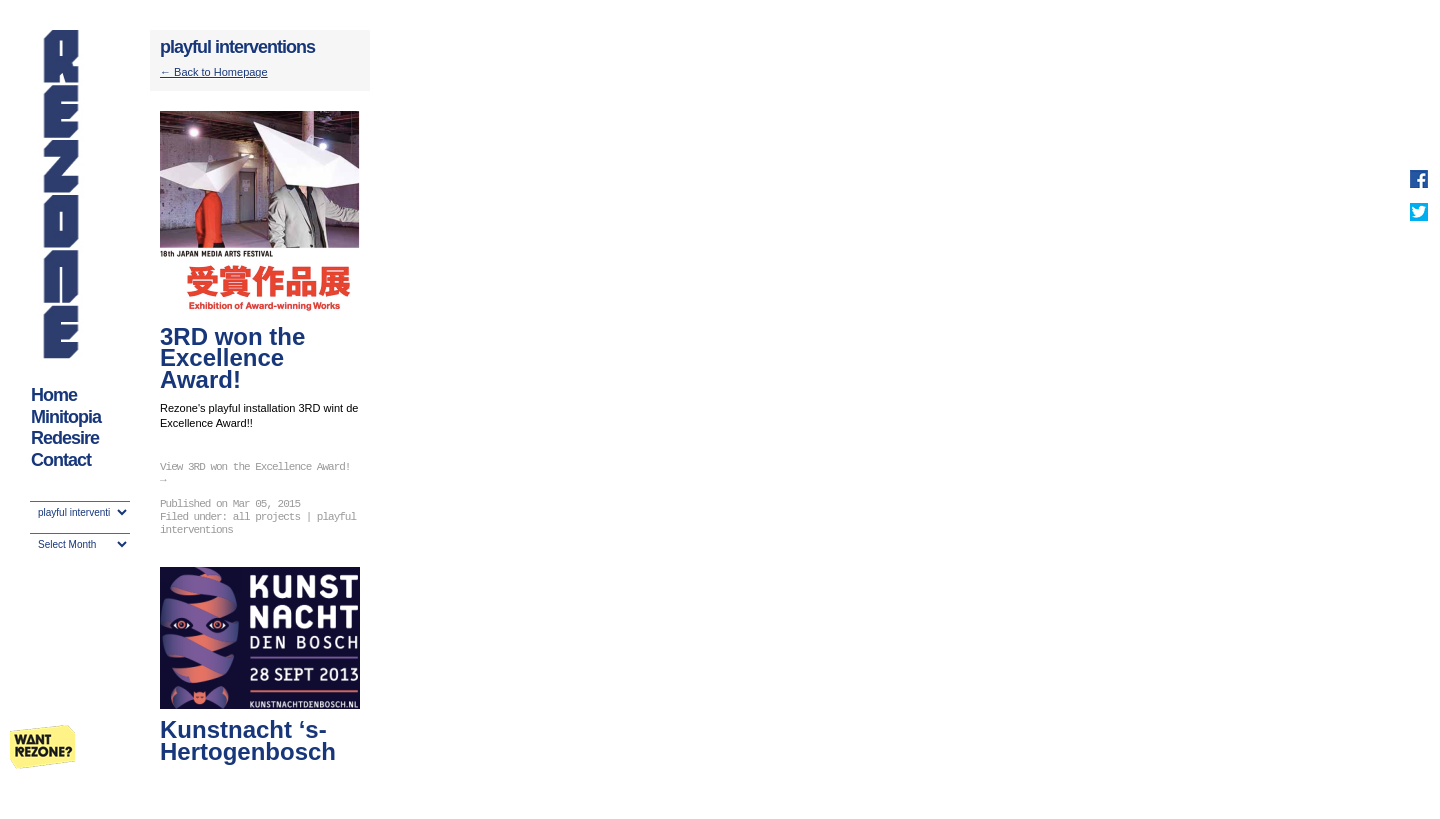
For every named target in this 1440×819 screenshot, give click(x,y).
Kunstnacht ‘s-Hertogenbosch (248, 740)
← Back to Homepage (214, 72)
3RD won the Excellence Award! (232, 358)
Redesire (65, 438)
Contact (61, 460)
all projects (266, 517)
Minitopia (66, 417)
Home (54, 395)
